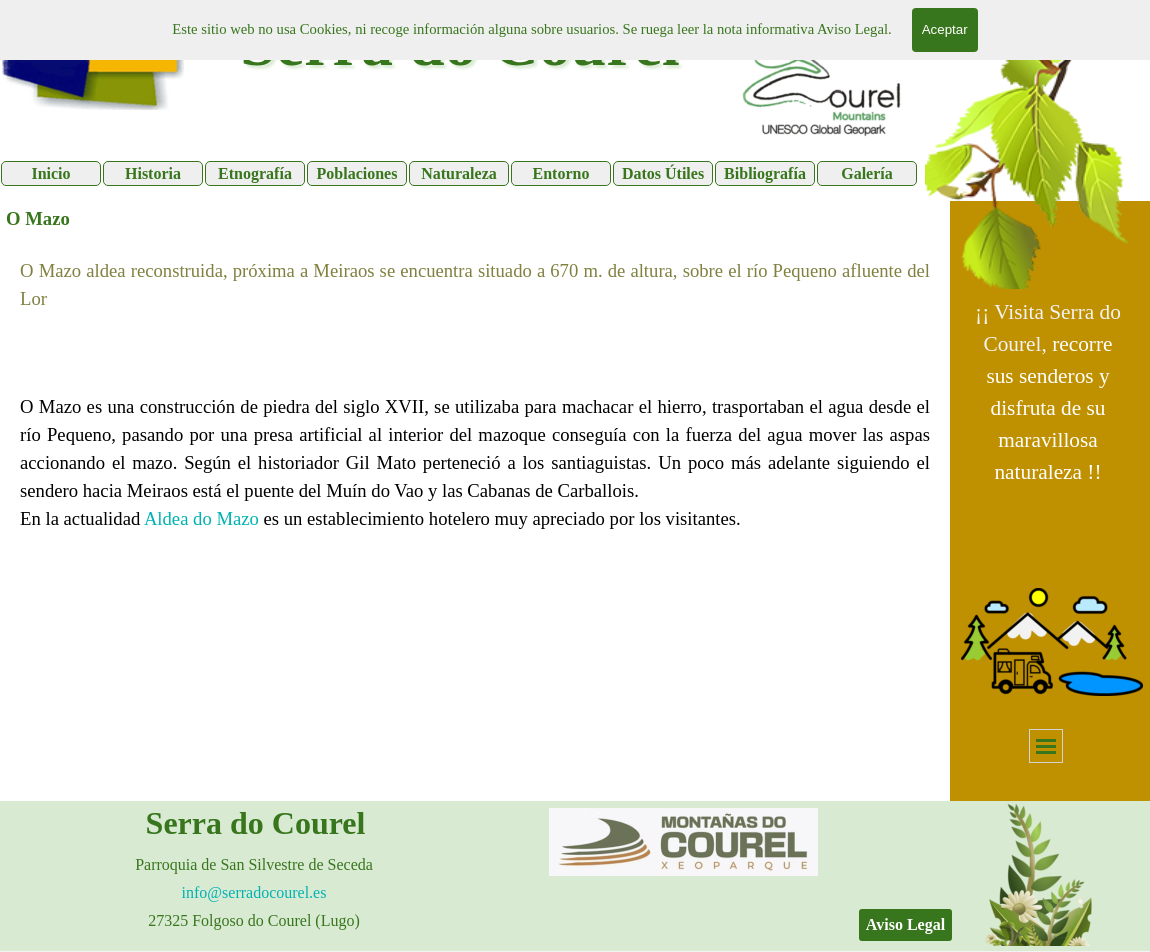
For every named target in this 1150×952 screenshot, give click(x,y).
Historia (153, 173)
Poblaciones (357, 173)
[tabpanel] (1048, 392)
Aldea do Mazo (201, 518)
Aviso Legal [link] (905, 924)
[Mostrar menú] (1046, 746)
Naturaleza (459, 173)
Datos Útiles (663, 173)
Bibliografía (765, 173)
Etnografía (255, 173)
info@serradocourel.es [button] (254, 892)
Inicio (50, 173)
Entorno (561, 173)
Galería (867, 173)
